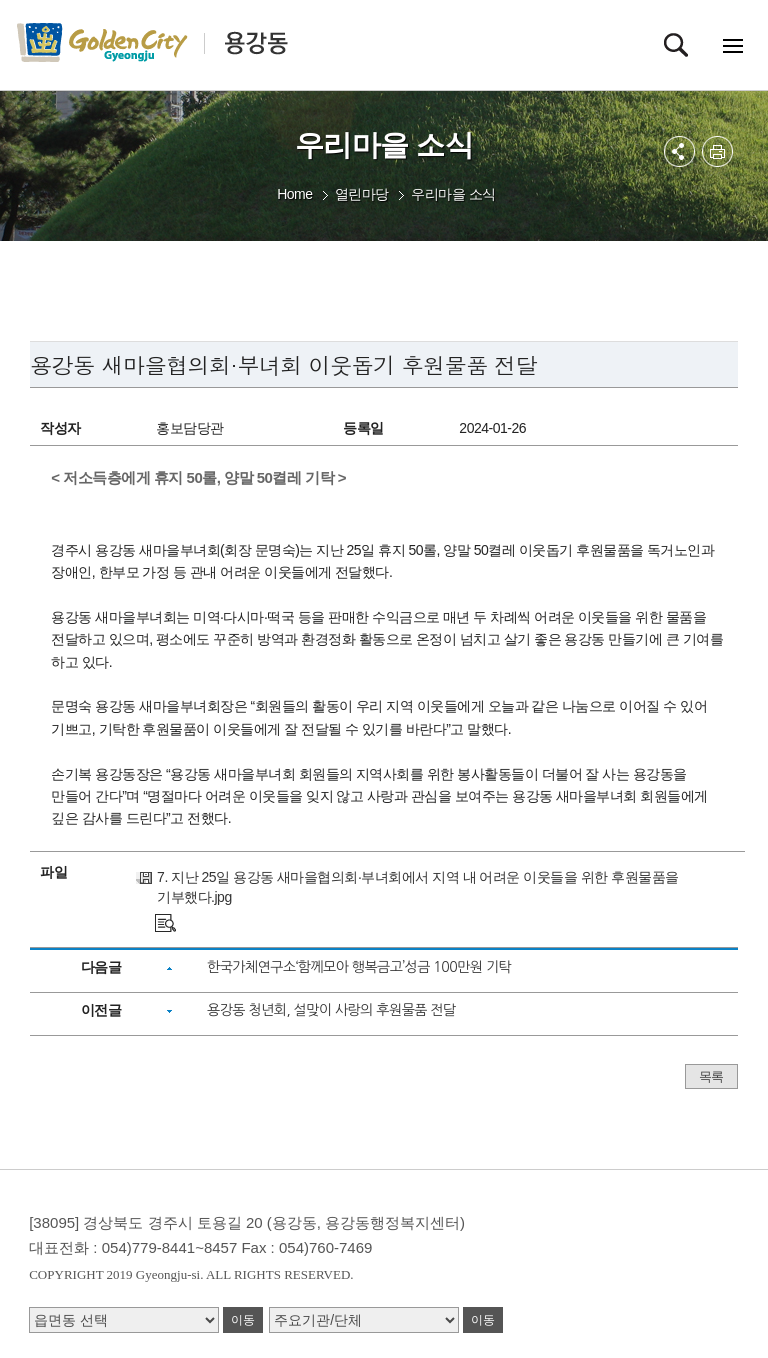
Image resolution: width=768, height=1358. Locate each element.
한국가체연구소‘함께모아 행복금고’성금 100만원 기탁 (359, 967)
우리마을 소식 (453, 194)
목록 (711, 1076)
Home (294, 194)
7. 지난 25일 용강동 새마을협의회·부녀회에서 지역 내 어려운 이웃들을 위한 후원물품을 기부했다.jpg (418, 887)
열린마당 (362, 194)
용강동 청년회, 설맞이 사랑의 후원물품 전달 (331, 1010)
